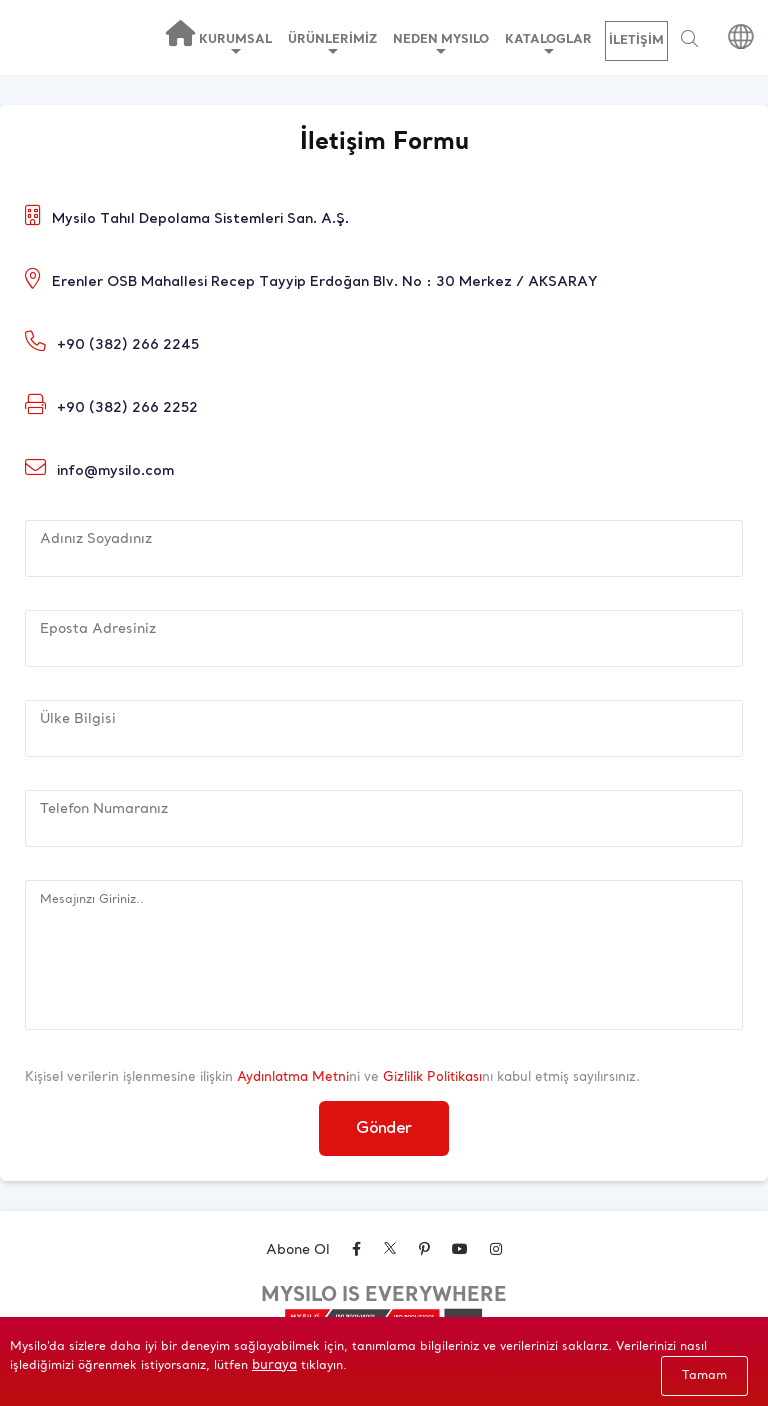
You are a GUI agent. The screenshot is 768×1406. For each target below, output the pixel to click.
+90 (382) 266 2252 (127, 408)
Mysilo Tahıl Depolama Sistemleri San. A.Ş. (200, 219)
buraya (274, 1365)
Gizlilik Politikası (432, 1077)
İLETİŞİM (636, 41)
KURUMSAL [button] (235, 43)
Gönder (383, 1129)
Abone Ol (298, 1250)
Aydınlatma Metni (293, 1077)
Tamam (704, 1376)
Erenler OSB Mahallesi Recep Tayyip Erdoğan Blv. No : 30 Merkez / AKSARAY (325, 282)
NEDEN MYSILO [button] (441, 43)
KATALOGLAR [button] (548, 43)
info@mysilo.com (115, 471)
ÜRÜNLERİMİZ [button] (332, 43)
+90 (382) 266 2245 (128, 345)
